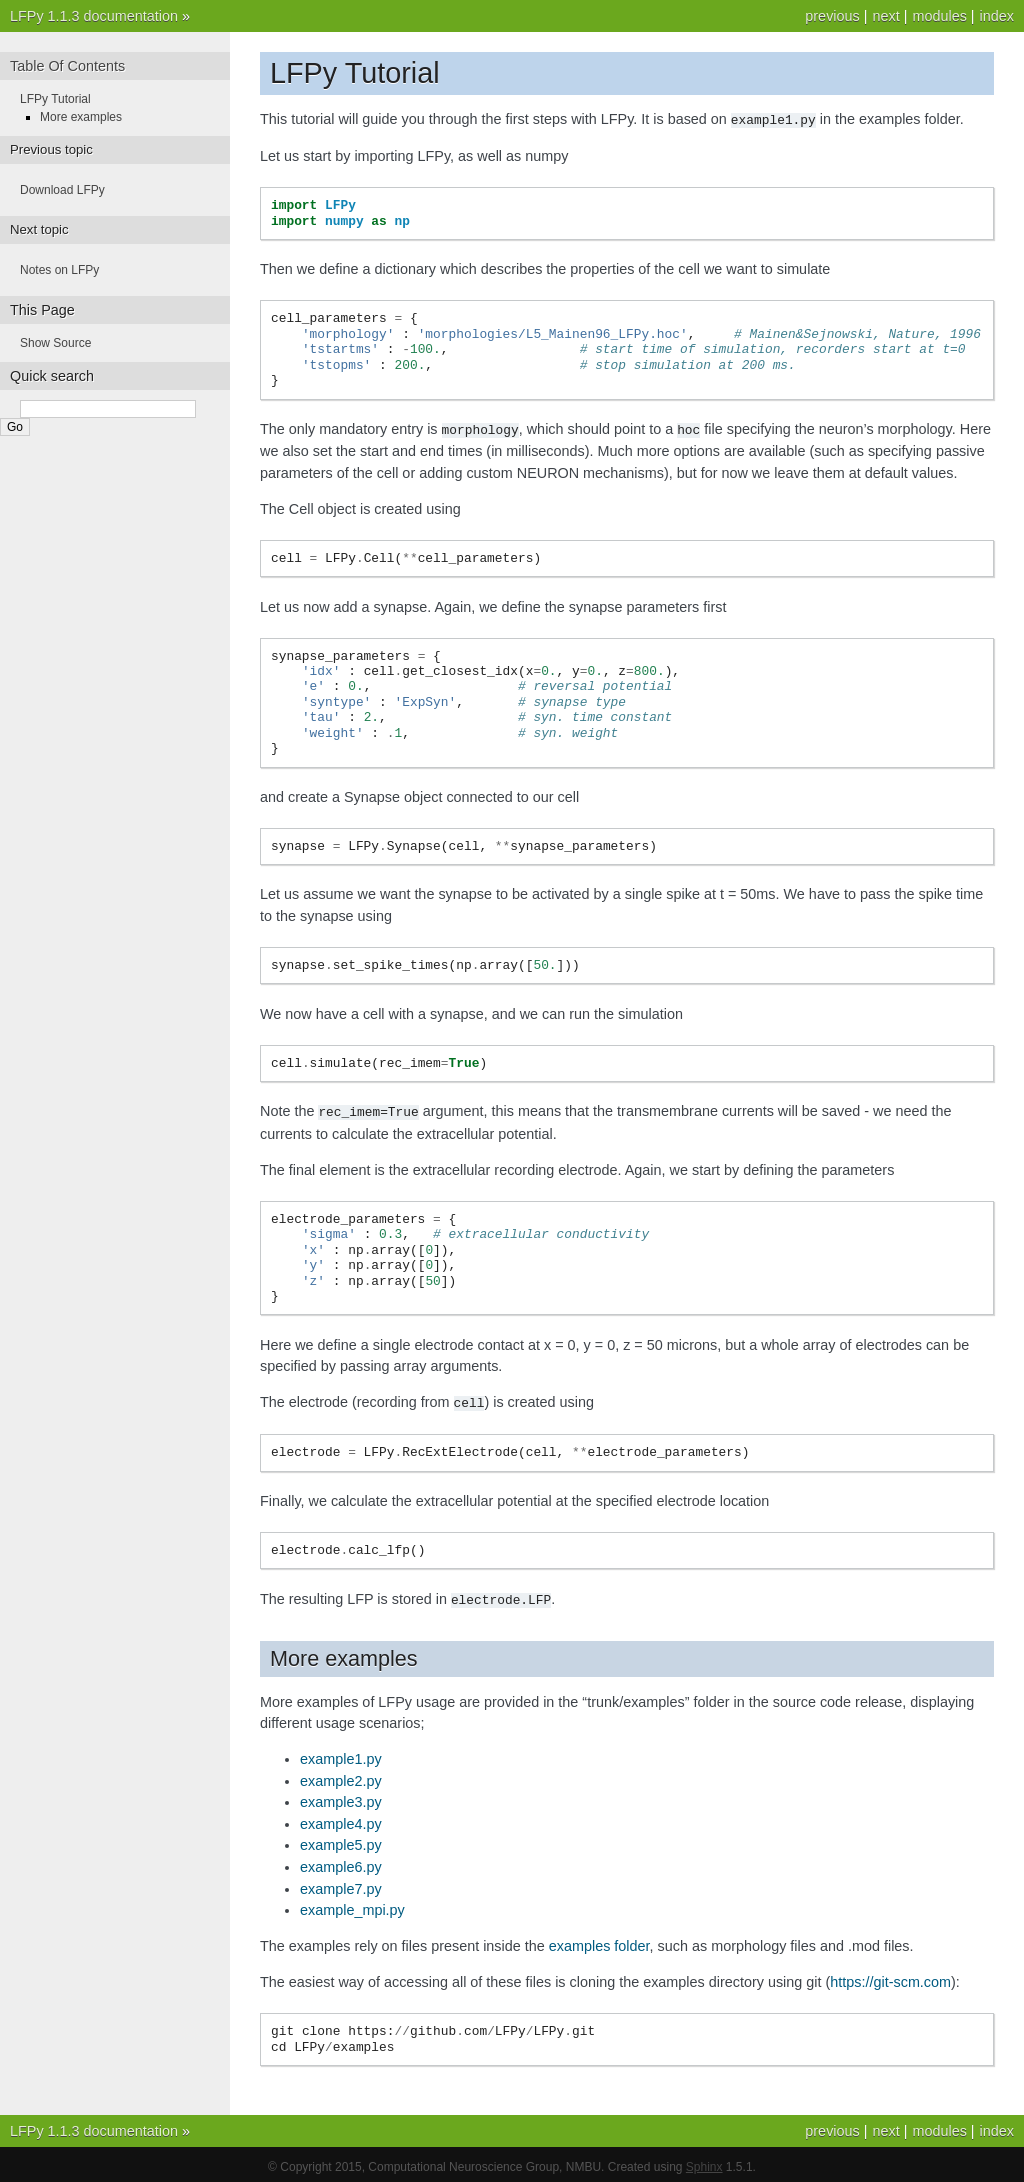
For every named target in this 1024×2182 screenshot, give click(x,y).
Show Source (55, 343)
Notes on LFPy (59, 270)
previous (832, 16)
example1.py (341, 1754)
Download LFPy (62, 190)
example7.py (341, 1884)
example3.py (341, 1797)
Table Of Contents (67, 66)
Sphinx (704, 2162)
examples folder (599, 1941)
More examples (81, 117)
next (885, 16)
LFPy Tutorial (55, 99)
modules (939, 16)
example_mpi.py (352, 1905)
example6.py (341, 1862)
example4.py (341, 1819)
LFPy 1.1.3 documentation (94, 16)
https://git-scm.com (890, 1977)
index (997, 16)
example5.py (341, 1840)
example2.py (341, 1776)
